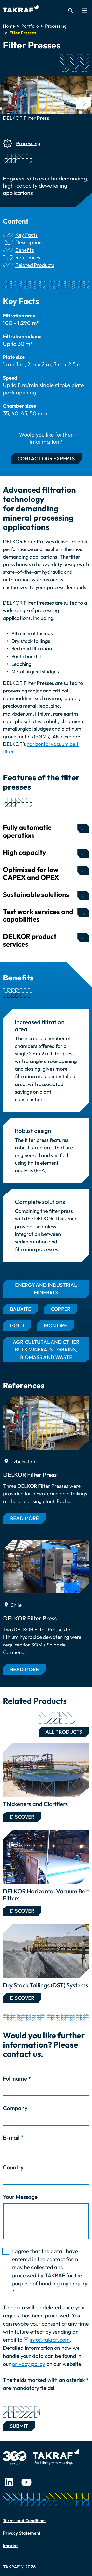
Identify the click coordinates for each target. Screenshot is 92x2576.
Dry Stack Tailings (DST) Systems (45, 1985)
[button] (83, 103)
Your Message (20, 2196)
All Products (60, 1731)
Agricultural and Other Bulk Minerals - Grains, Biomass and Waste (46, 1349)
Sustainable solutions (36, 894)
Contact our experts (46, 458)
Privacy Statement (21, 2533)
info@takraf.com (50, 2339)
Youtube (26, 2482)
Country (13, 2167)
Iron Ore (55, 1325)
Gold (17, 1325)
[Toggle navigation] (84, 10)
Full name (17, 2078)
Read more (24, 1518)
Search (70, 10)
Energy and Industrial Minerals (46, 1289)
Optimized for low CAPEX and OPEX (31, 873)
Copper (60, 1309)
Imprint (10, 2545)
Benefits (24, 250)
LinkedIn (9, 2482)
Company (15, 2107)
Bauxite (20, 1309)
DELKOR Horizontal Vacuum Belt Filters (46, 1895)
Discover (22, 1816)
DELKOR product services (29, 940)
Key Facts (26, 234)
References (27, 257)
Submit (19, 2425)
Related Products (34, 265)
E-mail (13, 2137)
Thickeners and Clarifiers (35, 1804)
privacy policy (28, 2364)
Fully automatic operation (27, 831)
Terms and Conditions (24, 2520)
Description (28, 242)
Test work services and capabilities (38, 915)
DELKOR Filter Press (30, 1474)
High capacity (24, 852)
